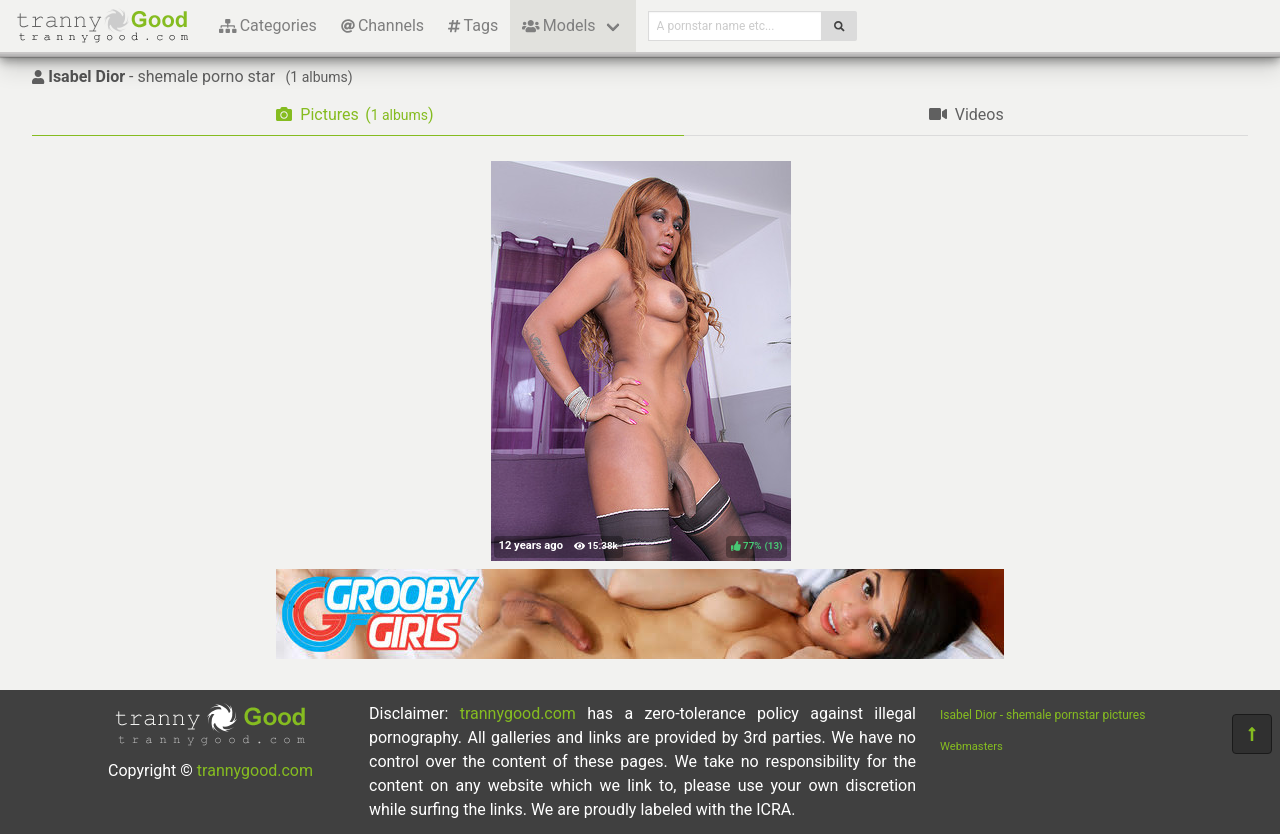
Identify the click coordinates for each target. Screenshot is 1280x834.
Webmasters (971, 746)
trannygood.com (255, 770)
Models (558, 25)
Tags (473, 25)
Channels (382, 25)
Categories (268, 25)
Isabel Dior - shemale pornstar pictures (1042, 715)
